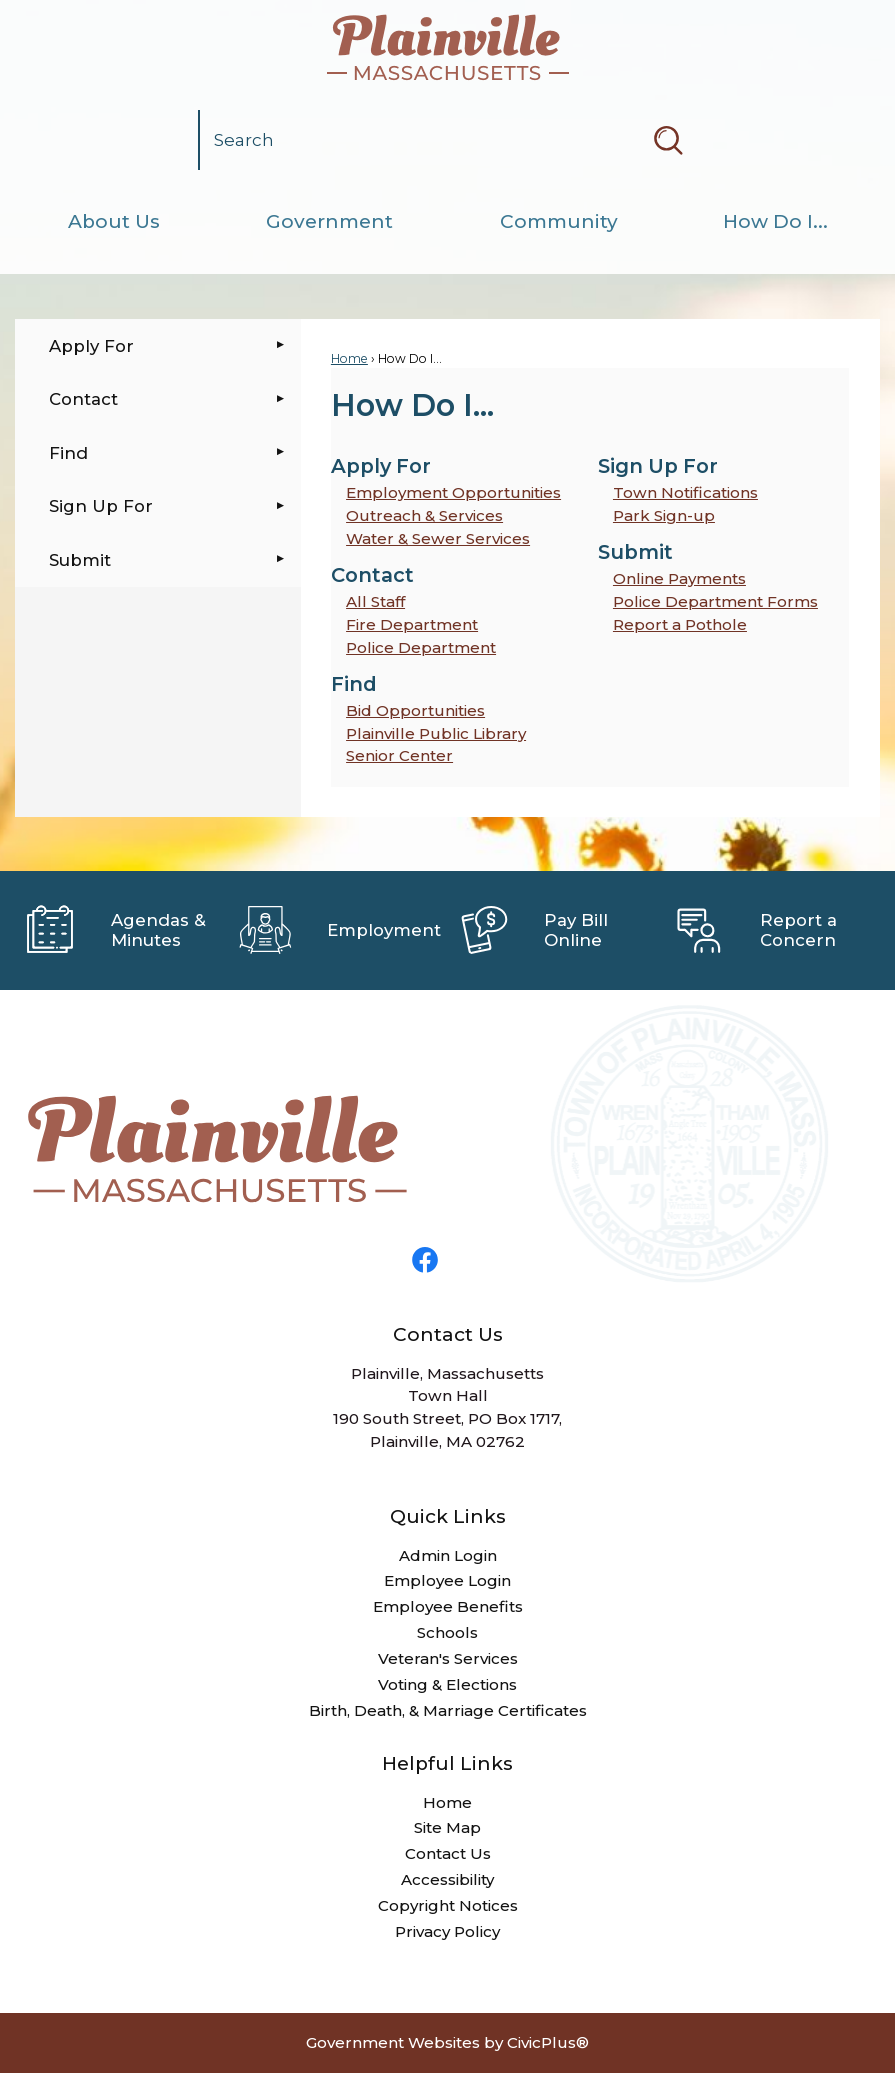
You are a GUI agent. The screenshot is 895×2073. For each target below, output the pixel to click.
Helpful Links (447, 1763)
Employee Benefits (448, 1606)
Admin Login (448, 1555)
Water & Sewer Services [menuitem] (438, 538)
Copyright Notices (448, 1905)
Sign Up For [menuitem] (658, 466)
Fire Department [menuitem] (412, 624)
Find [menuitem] (354, 684)
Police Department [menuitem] (421, 647)
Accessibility (447, 1879)
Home (349, 358)
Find (68, 453)
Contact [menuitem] (372, 575)
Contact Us (448, 1853)
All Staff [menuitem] (375, 601)
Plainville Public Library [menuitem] (436, 733)
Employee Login (447, 1580)
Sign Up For (101, 506)
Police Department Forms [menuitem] (715, 601)
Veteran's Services (448, 1658)
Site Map (447, 1827)
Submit (80, 560)
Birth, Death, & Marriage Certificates (448, 1710)
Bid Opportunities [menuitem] (415, 710)
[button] (668, 140)
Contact (83, 399)
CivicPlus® (548, 2042)
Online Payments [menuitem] (679, 578)
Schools (447, 1632)
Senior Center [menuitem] (399, 755)
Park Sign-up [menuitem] (664, 515)
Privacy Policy (447, 1931)
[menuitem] (113, 222)
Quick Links (448, 1516)
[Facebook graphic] (425, 1260)
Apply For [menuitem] (381, 466)
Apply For (91, 346)
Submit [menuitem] (635, 552)
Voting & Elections (447, 1684)
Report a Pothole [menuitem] (680, 624)
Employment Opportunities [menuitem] (453, 492)
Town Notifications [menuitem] (685, 492)
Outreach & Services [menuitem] (424, 515)
